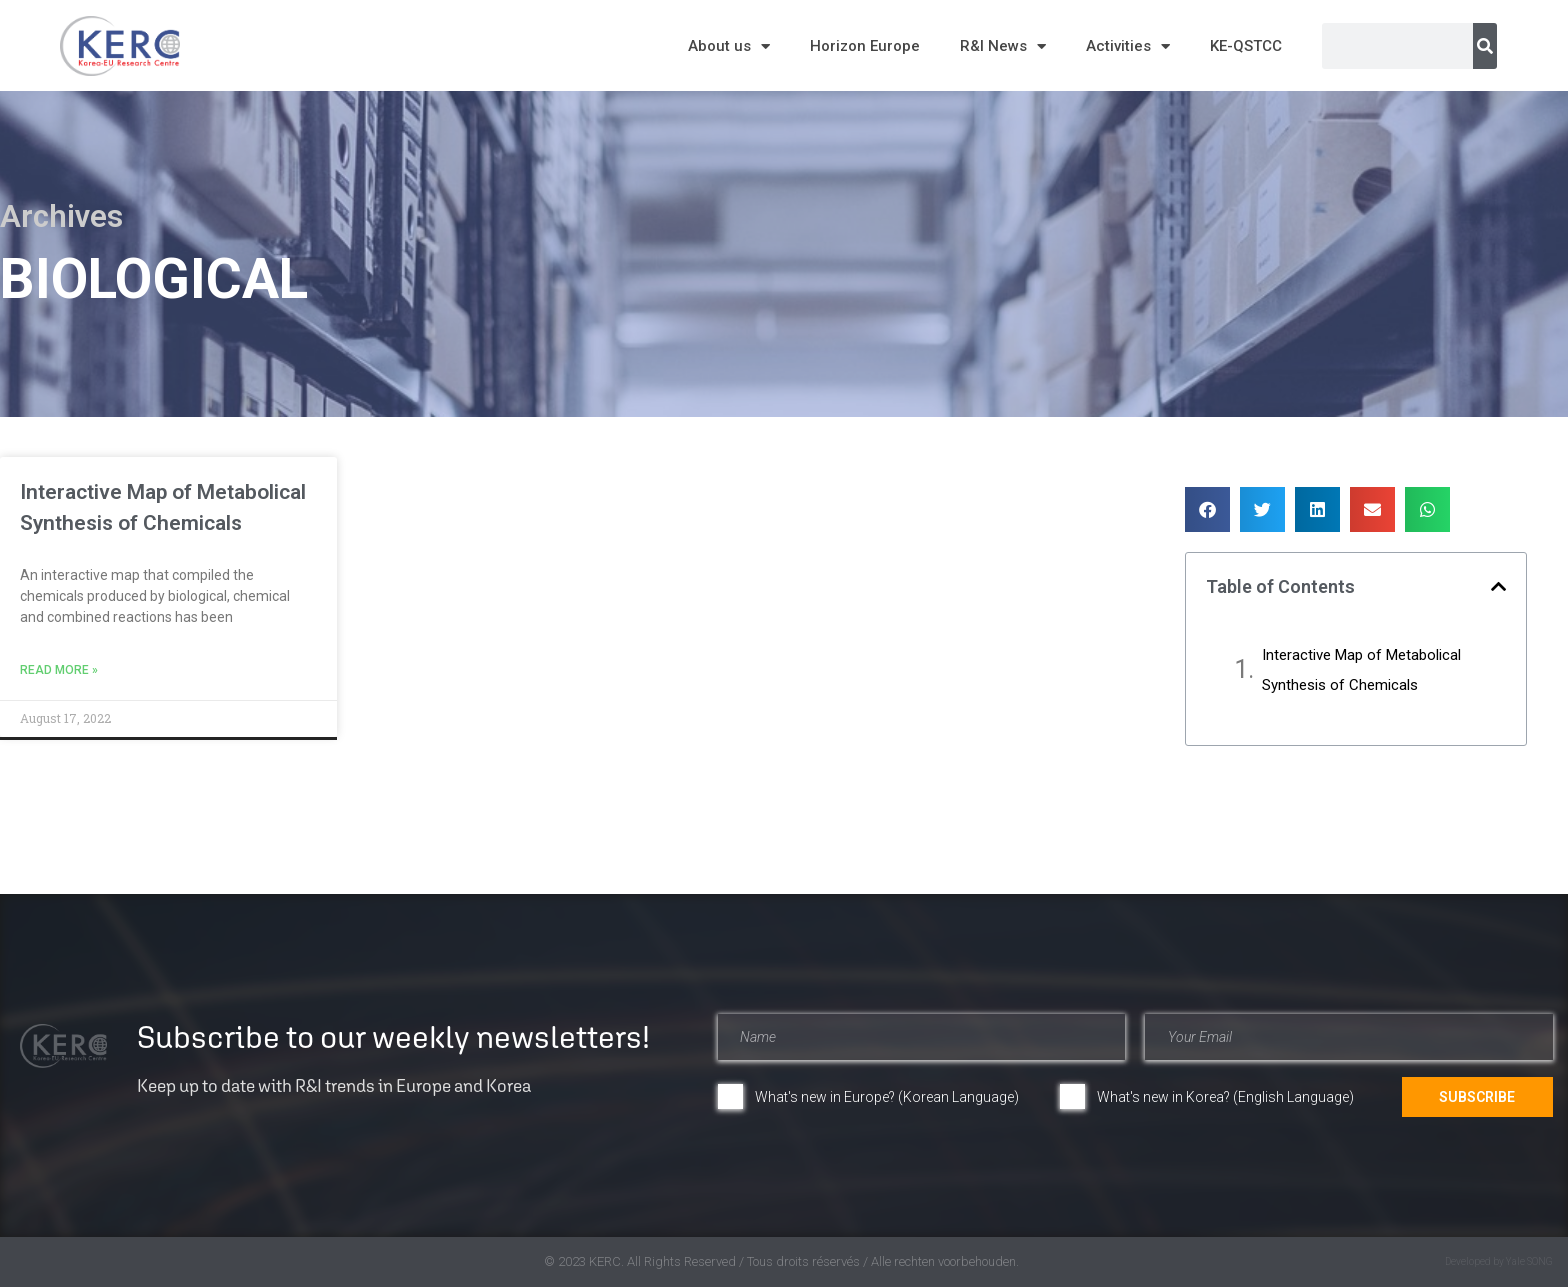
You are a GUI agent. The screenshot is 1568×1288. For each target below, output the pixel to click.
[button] (1207, 509)
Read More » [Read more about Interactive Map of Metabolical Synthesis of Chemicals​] (59, 670)
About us (729, 46)
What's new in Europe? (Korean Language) (887, 1097)
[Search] (1485, 46)
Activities (1128, 46)
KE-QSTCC (1246, 46)
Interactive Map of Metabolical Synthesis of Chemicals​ (1361, 670)
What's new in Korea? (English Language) (1225, 1097)
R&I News (1003, 46)
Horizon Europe (865, 46)
